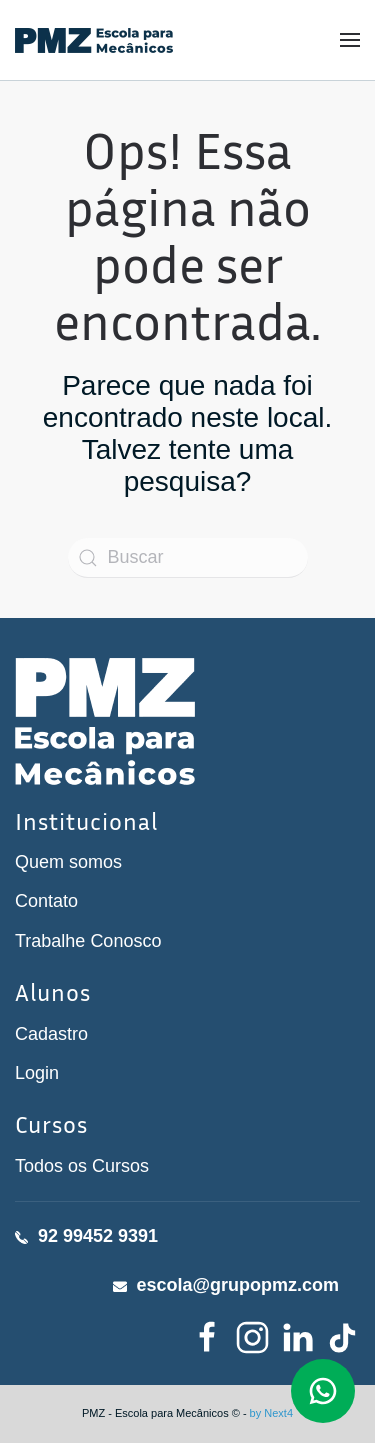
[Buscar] (188, 558)
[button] (350, 40)
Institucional (86, 821)
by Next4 (271, 1413)
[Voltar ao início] (94, 40)
